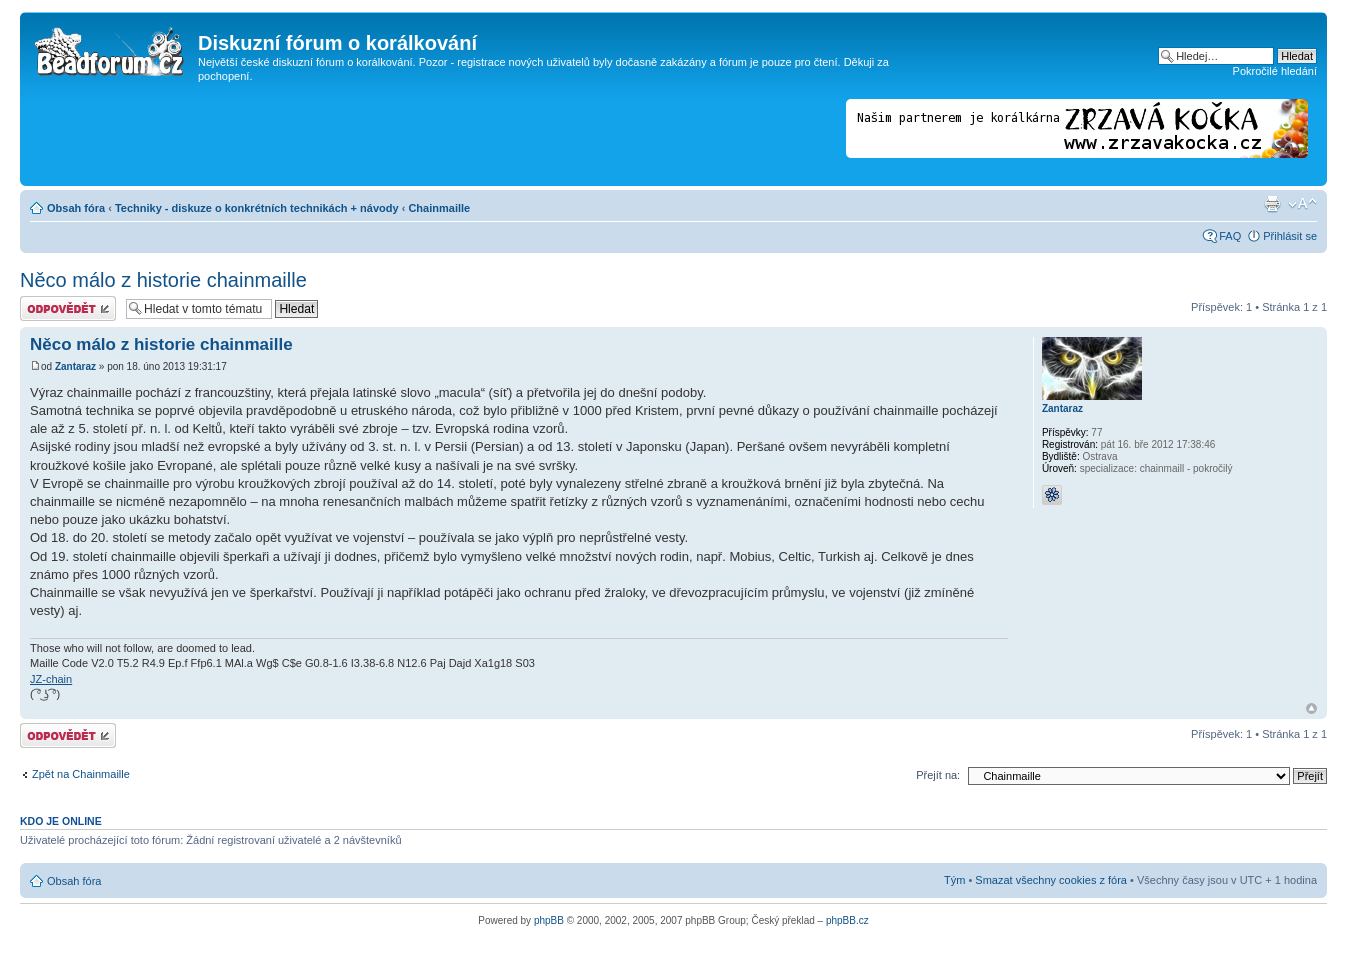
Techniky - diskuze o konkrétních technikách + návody (257, 208)
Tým (954, 880)
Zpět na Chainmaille (81, 774)
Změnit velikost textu (1302, 204)
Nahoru (1311, 708)
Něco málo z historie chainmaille (163, 280)
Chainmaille (439, 208)
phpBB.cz (847, 920)
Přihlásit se (1290, 236)
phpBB (549, 920)
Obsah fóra (76, 208)
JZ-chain (51, 679)
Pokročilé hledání (1275, 71)
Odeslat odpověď (68, 308)
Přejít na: (938, 775)
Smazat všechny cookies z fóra (1051, 880)
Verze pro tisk (1272, 204)
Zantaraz (75, 366)
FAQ (1230, 236)
